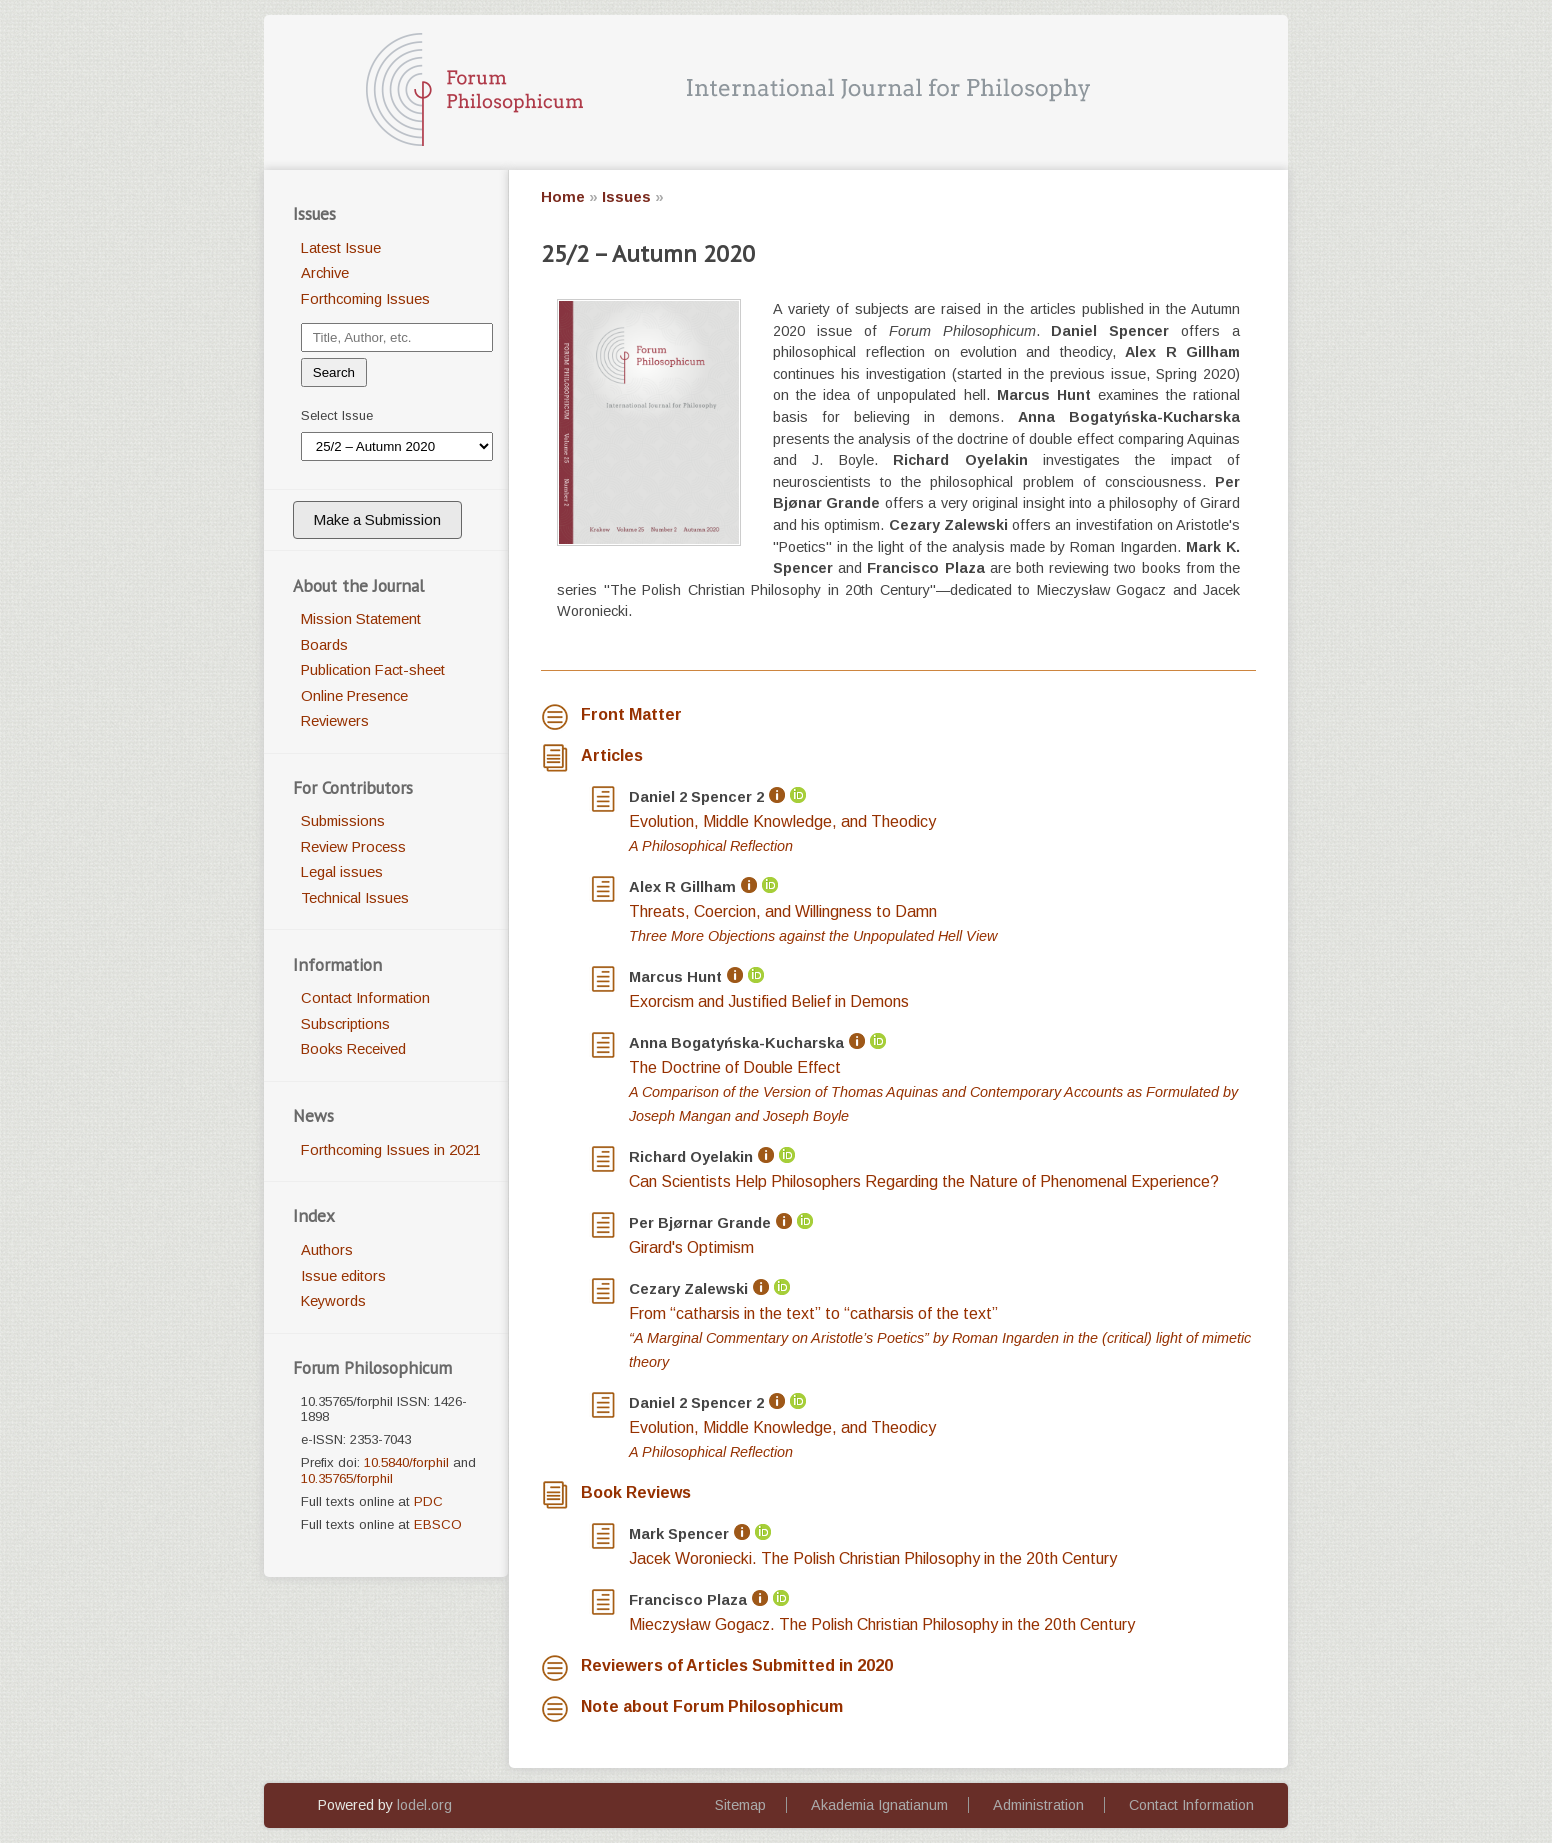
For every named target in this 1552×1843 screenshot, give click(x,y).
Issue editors (343, 1276)
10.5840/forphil (406, 1462)
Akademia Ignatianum (879, 1805)
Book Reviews (636, 1492)
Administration (1038, 1805)
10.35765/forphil (347, 1478)
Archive (325, 273)
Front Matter (631, 714)
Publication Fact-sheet (373, 670)
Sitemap (740, 1805)
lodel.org (424, 1805)
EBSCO (438, 1524)
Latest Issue (341, 248)
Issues (626, 197)
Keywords (333, 1301)
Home (563, 197)
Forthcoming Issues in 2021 (391, 1150)
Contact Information (365, 998)
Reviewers (335, 721)
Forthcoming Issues (365, 299)
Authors (327, 1250)
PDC (428, 1501)
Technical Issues (355, 898)
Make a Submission (377, 520)
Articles (612, 755)
